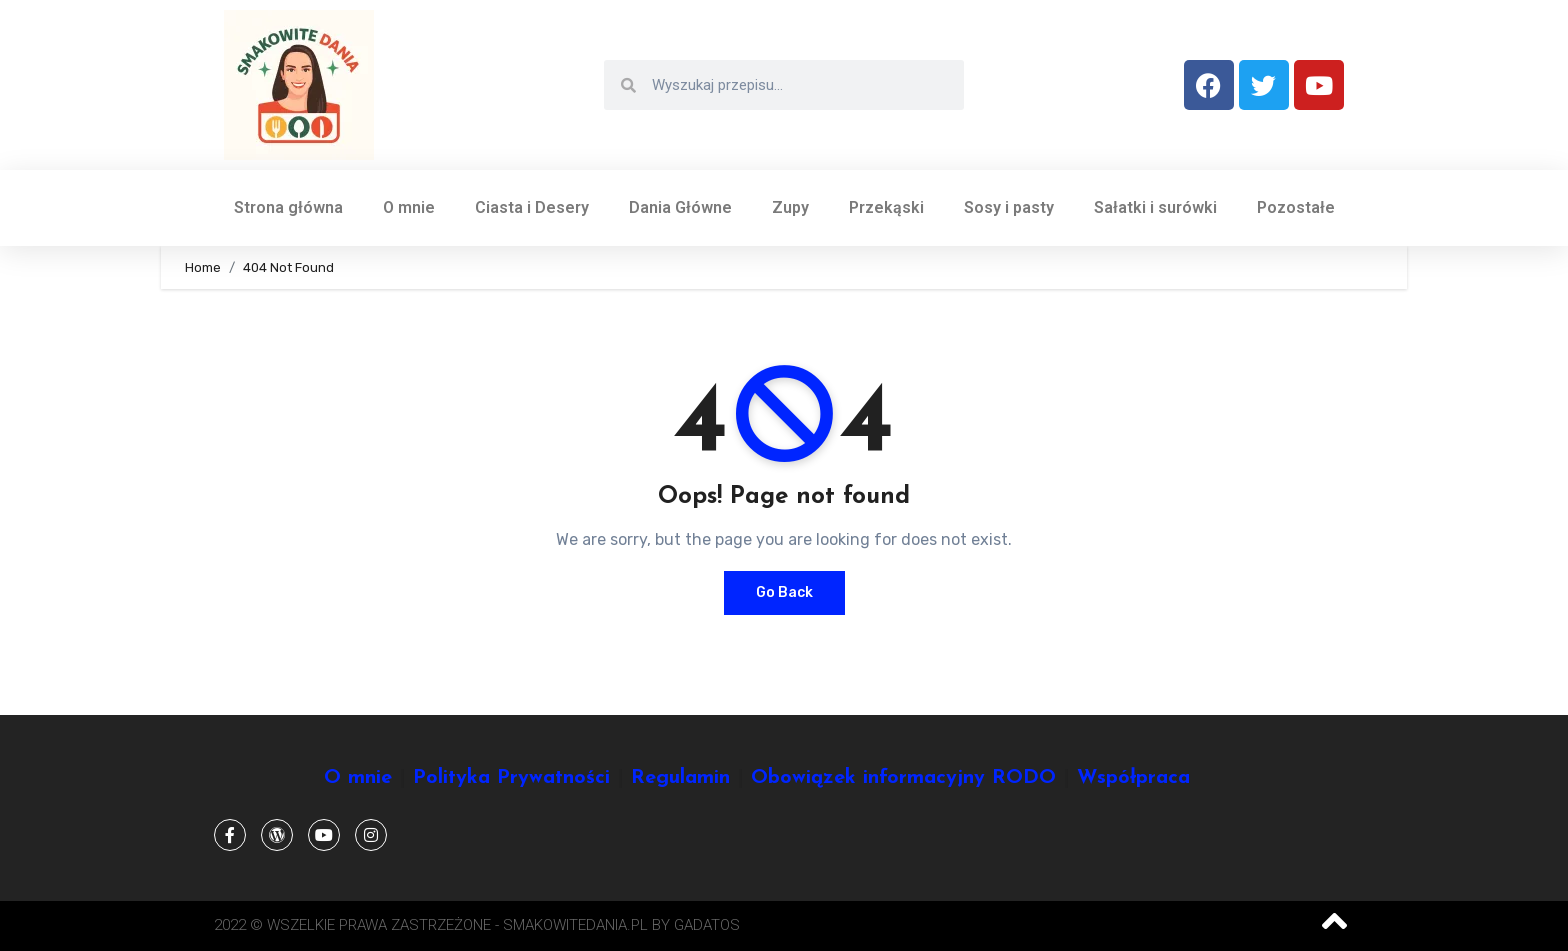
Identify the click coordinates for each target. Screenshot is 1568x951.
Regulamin (680, 778)
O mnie (409, 207)
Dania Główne (680, 207)
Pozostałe (1296, 207)
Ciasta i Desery (532, 207)
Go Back (784, 592)
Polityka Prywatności (511, 778)
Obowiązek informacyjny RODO (903, 778)
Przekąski (886, 207)
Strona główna (288, 207)
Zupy (790, 207)
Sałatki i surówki (1155, 207)
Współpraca (1133, 778)
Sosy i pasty (1009, 207)
